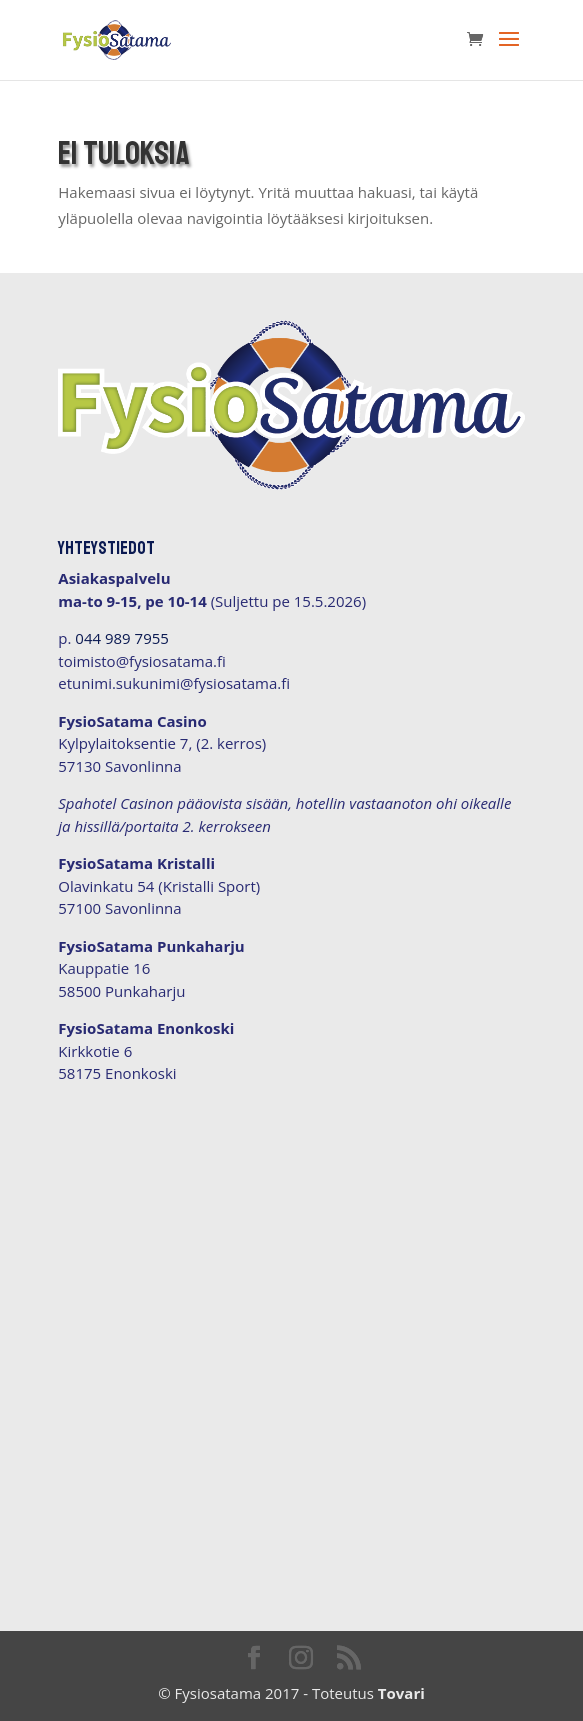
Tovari (401, 1693)
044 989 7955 (122, 638)
